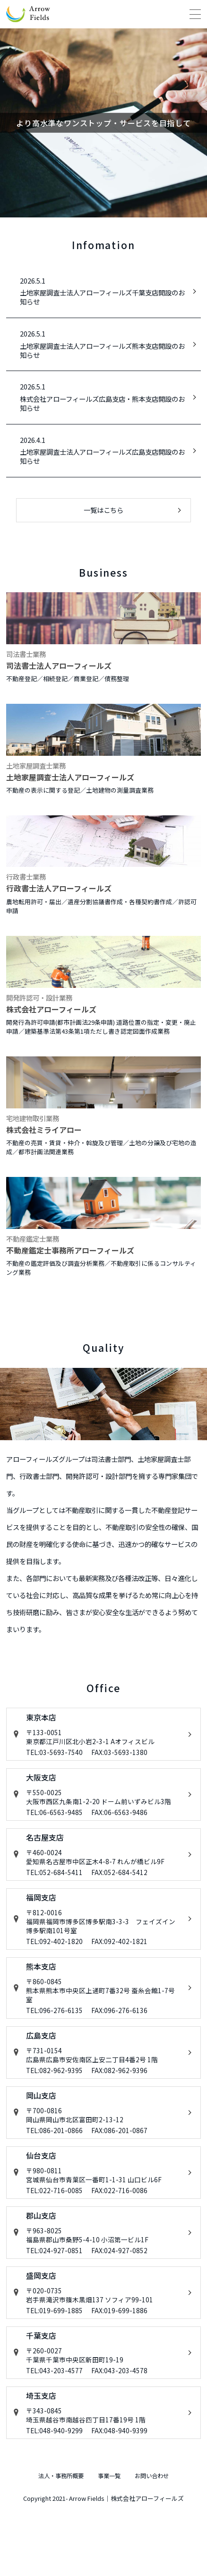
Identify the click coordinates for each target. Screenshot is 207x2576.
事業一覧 (112, 2540)
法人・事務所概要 (47, 2540)
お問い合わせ (168, 2540)
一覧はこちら (103, 510)
